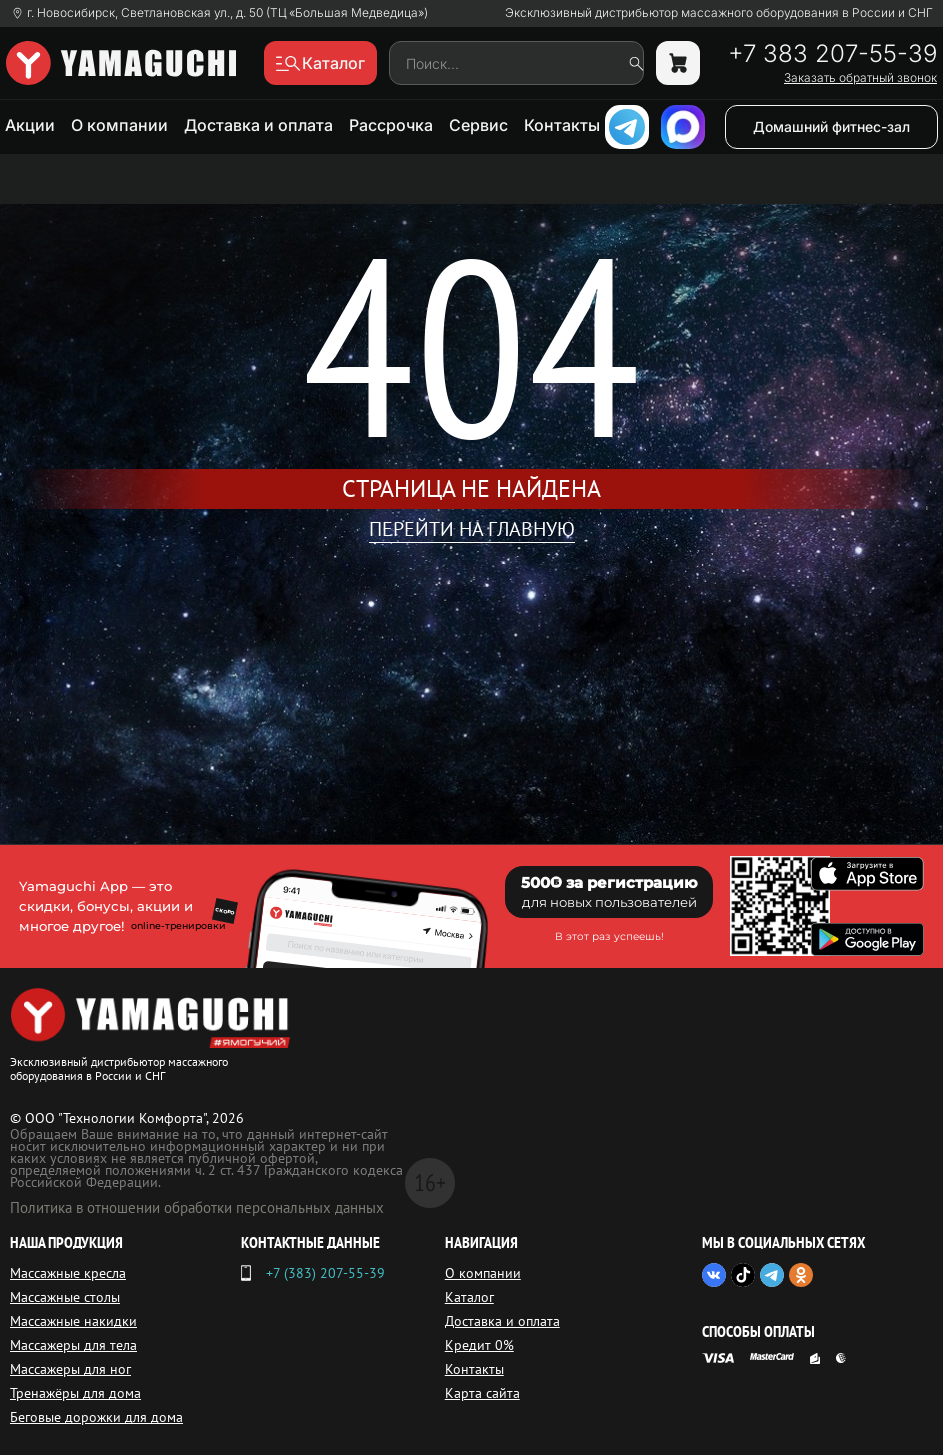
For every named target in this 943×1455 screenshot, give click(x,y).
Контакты (562, 125)
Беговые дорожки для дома (96, 1417)
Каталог (469, 1297)
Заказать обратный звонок (860, 78)
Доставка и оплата (258, 125)
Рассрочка (391, 125)
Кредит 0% (479, 1345)
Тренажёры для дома (75, 1393)
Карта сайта (482, 1393)
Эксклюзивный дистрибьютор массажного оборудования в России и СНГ (719, 13)
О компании (119, 125)
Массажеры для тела (73, 1345)
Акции (30, 125)
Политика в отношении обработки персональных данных (197, 1207)
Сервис (478, 125)
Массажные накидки (73, 1321)
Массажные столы (65, 1297)
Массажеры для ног (70, 1369)
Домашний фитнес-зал (831, 126)
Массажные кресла (68, 1273)
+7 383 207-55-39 (832, 54)
